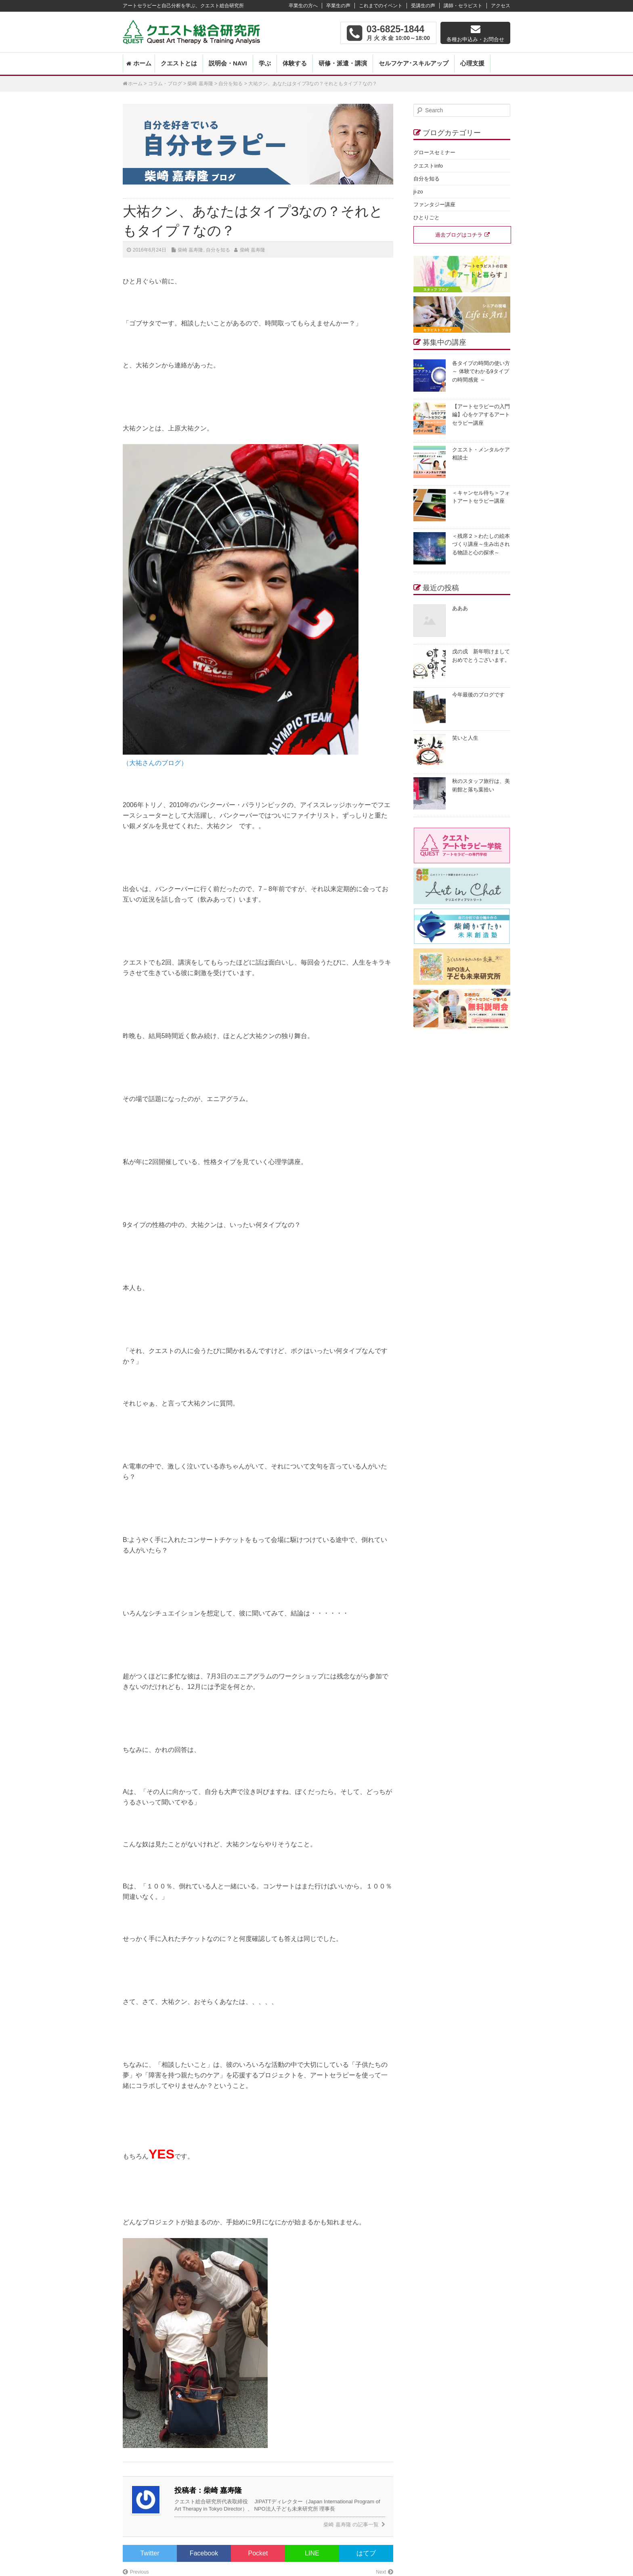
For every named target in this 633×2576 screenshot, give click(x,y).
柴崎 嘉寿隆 (200, 83)
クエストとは (179, 63)
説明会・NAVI (228, 63)
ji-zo (418, 192)
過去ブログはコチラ (458, 235)
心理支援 (472, 63)
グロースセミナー (434, 152)
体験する (295, 63)
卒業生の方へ (303, 5)
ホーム (142, 63)
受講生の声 (423, 5)
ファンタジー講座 (434, 204)
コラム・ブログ (165, 83)
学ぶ (265, 63)
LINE (312, 2553)
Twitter (149, 2553)
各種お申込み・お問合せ (475, 39)
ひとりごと (426, 217)
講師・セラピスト (463, 5)
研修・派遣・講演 (343, 63)
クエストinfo (428, 166)
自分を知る (230, 83)
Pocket (258, 2553)
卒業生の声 (338, 5)
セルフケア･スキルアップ (414, 63)
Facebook (204, 2553)
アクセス (500, 5)
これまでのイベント (380, 5)
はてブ (366, 2553)
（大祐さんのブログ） (155, 762)
